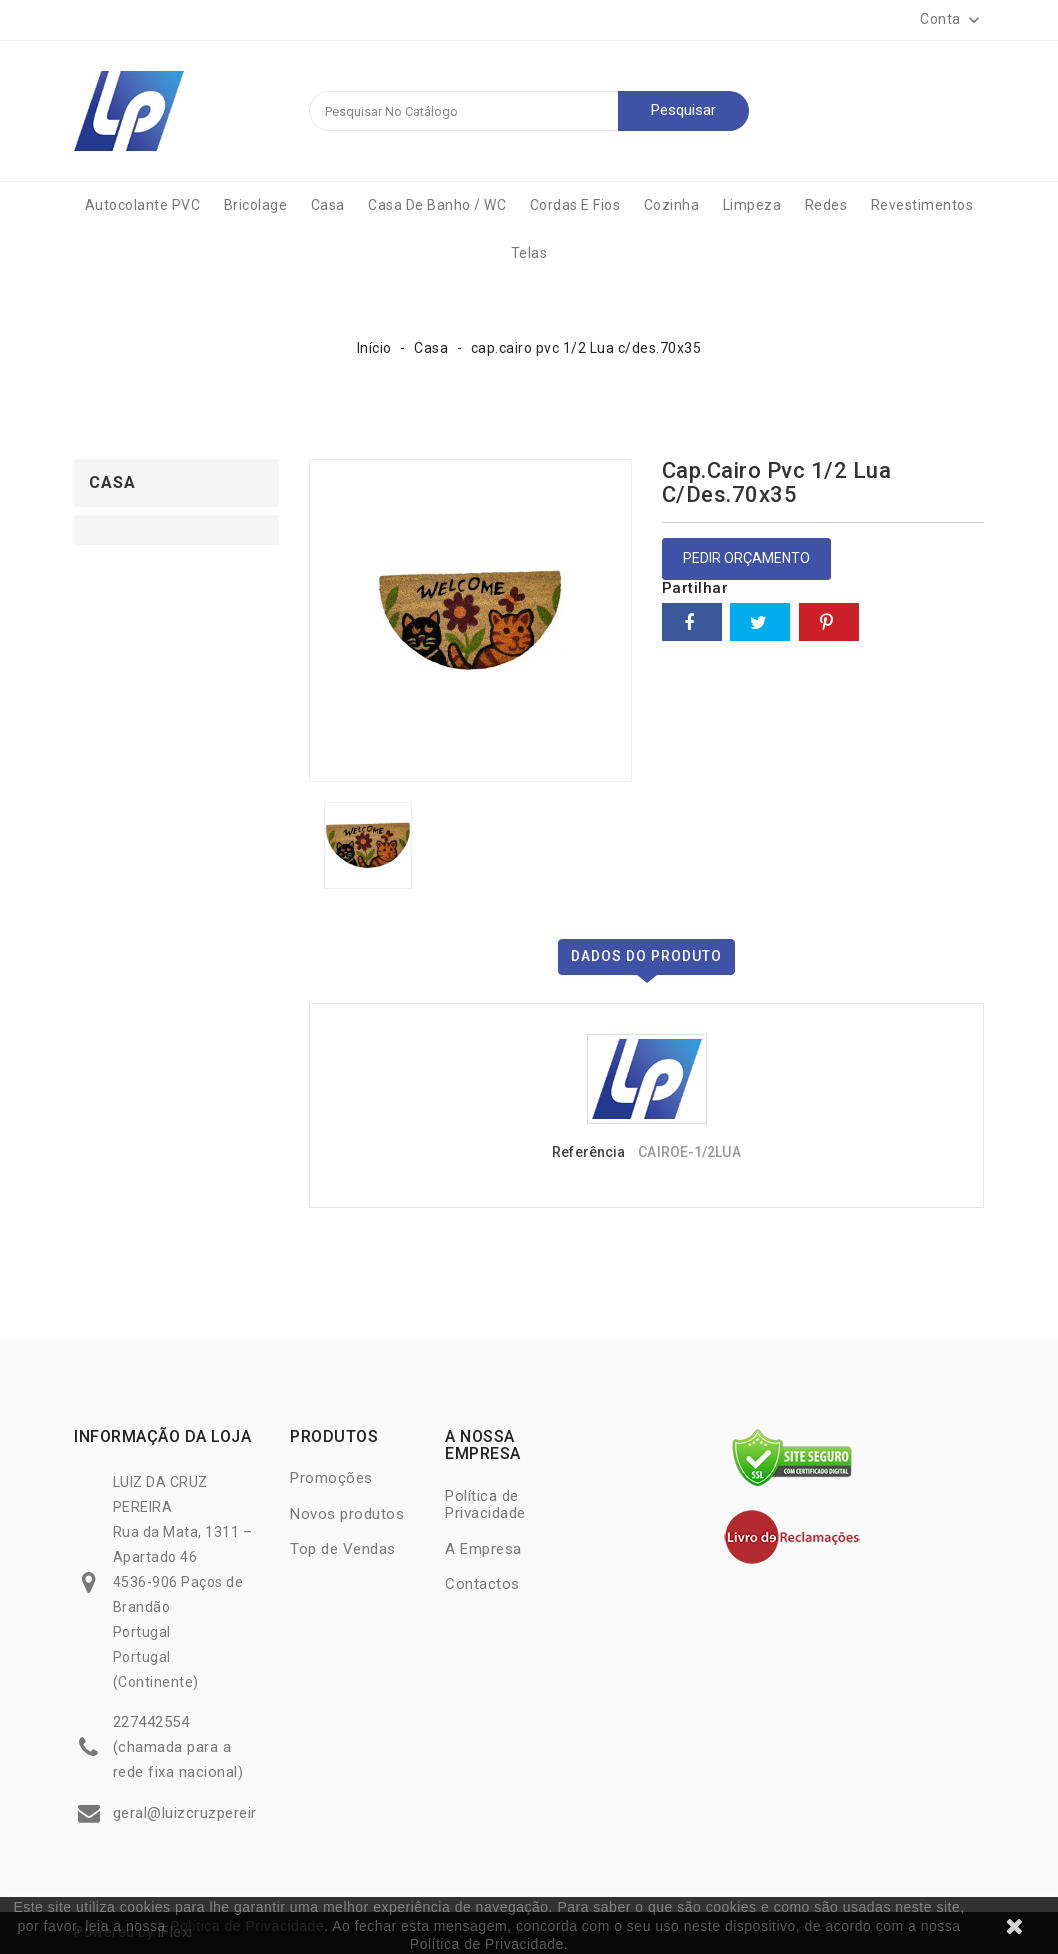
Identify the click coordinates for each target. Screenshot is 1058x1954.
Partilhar (692, 622)
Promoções (331, 1478)
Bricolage (256, 205)
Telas (529, 253)
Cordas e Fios (575, 205)
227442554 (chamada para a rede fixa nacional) (178, 1747)
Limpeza (752, 205)
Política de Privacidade (247, 1926)
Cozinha (672, 205)
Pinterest (829, 622)
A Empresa (483, 1549)
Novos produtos (347, 1514)
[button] (952, 20)
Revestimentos (922, 205)
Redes (826, 205)
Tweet (760, 622)
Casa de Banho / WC (437, 205)
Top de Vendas (343, 1549)
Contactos (482, 1584)
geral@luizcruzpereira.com (207, 1813)
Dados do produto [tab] (646, 956)
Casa (328, 205)
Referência (588, 1152)
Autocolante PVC (143, 205)
